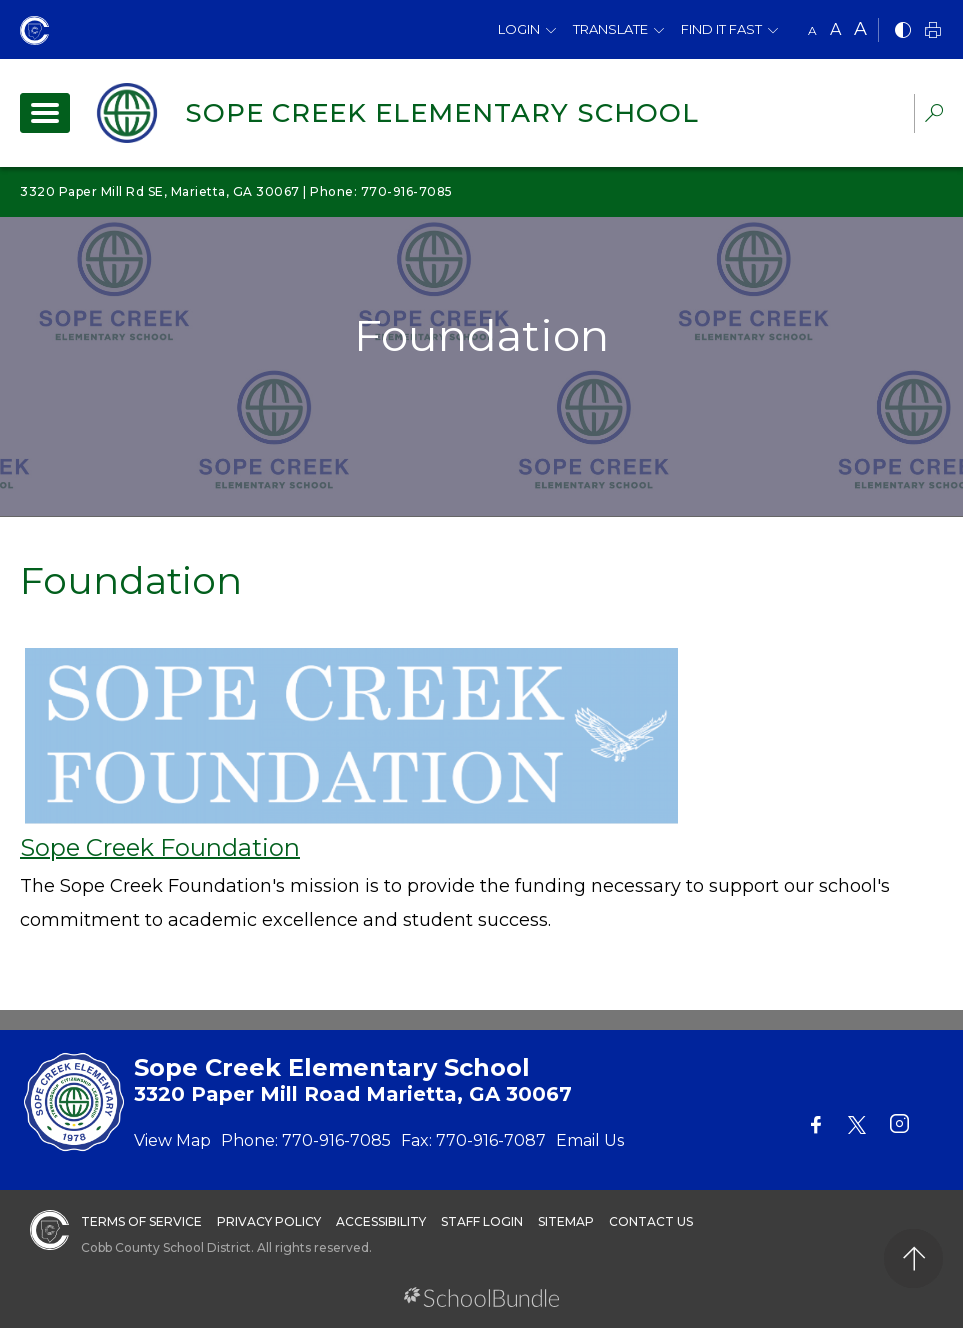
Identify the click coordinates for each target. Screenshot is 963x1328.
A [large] (860, 29)
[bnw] (903, 31)
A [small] (812, 30)
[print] (933, 31)
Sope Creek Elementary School (442, 113)
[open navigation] (45, 113)
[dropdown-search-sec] (934, 115)
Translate (610, 29)
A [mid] (835, 29)
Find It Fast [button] (721, 29)
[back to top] (913, 1258)
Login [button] (519, 29)
